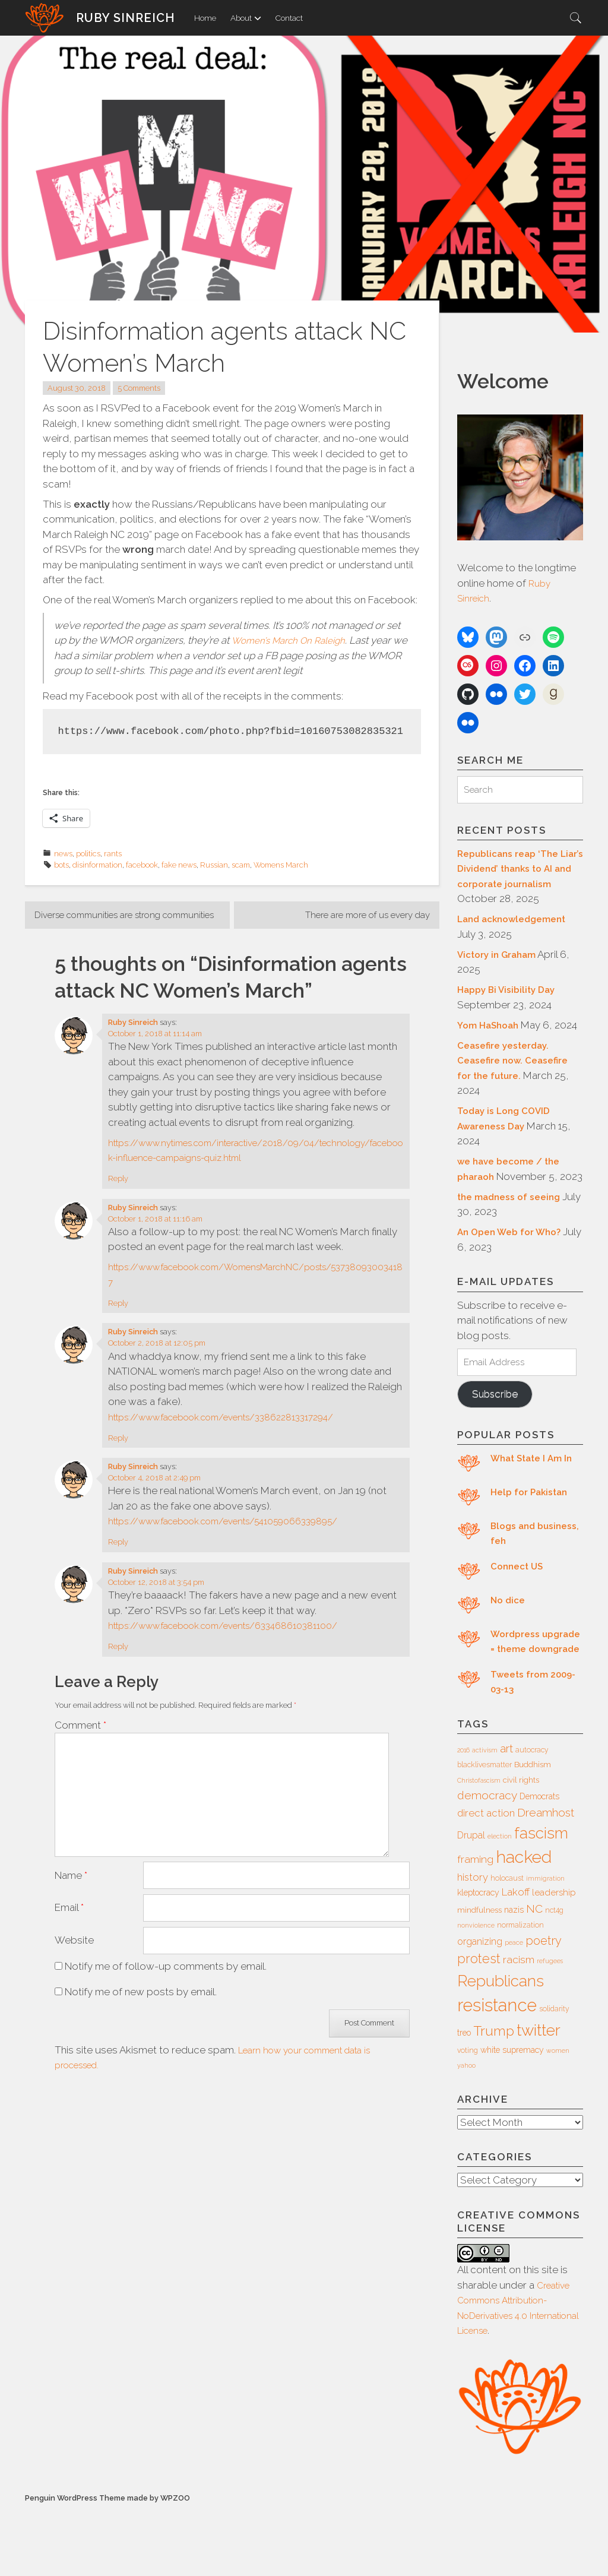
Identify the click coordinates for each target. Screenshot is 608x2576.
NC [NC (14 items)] (534, 1975)
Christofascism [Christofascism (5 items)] (479, 1846)
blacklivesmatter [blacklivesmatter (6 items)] (484, 1831)
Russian (214, 864)
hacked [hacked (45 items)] (524, 1923)
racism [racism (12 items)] (518, 2026)
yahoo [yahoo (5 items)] (466, 2131)
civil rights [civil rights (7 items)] (521, 1846)
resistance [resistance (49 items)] (497, 2071)
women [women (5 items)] (557, 2117)
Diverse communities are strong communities (108, 923)
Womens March (281, 864)
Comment (80, 1742)
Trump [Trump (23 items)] (493, 2097)
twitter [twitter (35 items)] (538, 2096)
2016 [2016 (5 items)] (463, 1816)
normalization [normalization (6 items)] (520, 1992)
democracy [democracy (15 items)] (487, 1861)
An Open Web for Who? (514, 1278)
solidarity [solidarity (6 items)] (554, 2075)
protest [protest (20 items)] (479, 2025)
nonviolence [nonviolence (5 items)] (476, 1991)
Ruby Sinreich (125, 18)
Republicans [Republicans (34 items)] (500, 2047)
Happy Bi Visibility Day (510, 1006)
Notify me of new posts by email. (141, 2008)
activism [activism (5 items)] (485, 1816)
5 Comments (139, 388)
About (245, 18)
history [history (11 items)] (472, 1944)
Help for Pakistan (532, 1543)
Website (74, 1956)
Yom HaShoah (491, 1042)
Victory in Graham (501, 971)
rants (113, 853)
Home (205, 18)
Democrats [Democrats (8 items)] (539, 1863)
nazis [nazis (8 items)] (514, 1976)
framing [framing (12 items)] (475, 1926)
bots (61, 864)
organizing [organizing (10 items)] (479, 2008)
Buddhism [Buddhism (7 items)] (532, 1831)
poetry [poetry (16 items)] (543, 2007)
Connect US (519, 1617)
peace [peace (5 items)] (514, 2008)
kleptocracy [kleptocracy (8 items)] (478, 1959)
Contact (289, 18)
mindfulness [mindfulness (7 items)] (479, 1976)
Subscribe (499, 1443)
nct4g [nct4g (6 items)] (554, 1977)
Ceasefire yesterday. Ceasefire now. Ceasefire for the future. (517, 1092)
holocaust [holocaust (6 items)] (507, 1945)
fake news (179, 864)
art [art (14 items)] (506, 1814)
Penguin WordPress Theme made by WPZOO (107, 2564)
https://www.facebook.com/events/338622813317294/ (238, 1433)
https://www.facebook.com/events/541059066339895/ (242, 1538)
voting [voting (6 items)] (467, 2117)
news (63, 853)
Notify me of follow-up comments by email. (166, 1983)
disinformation (97, 864)
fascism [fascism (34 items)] (541, 1899)
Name (71, 1888)
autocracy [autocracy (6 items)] (532, 1816)
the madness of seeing (512, 1243)
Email (69, 1922)
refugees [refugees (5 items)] (550, 2027)
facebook (142, 864)
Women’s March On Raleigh (295, 640)
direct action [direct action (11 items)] (486, 1879)
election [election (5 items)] (499, 1902)
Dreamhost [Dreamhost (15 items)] (545, 1878)
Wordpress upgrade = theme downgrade (532, 1700)
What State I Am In (535, 1509)
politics (88, 853)
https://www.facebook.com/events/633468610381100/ (239, 1642)
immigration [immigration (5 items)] (545, 1944)
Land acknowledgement (517, 935)
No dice (509, 1651)
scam (241, 864)
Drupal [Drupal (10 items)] (471, 1901)
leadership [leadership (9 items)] (554, 1959)
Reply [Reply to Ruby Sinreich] (118, 1195)
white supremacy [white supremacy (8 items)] (512, 2116)
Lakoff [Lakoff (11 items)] (516, 1958)
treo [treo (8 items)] (464, 2099)
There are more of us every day (357, 916)
